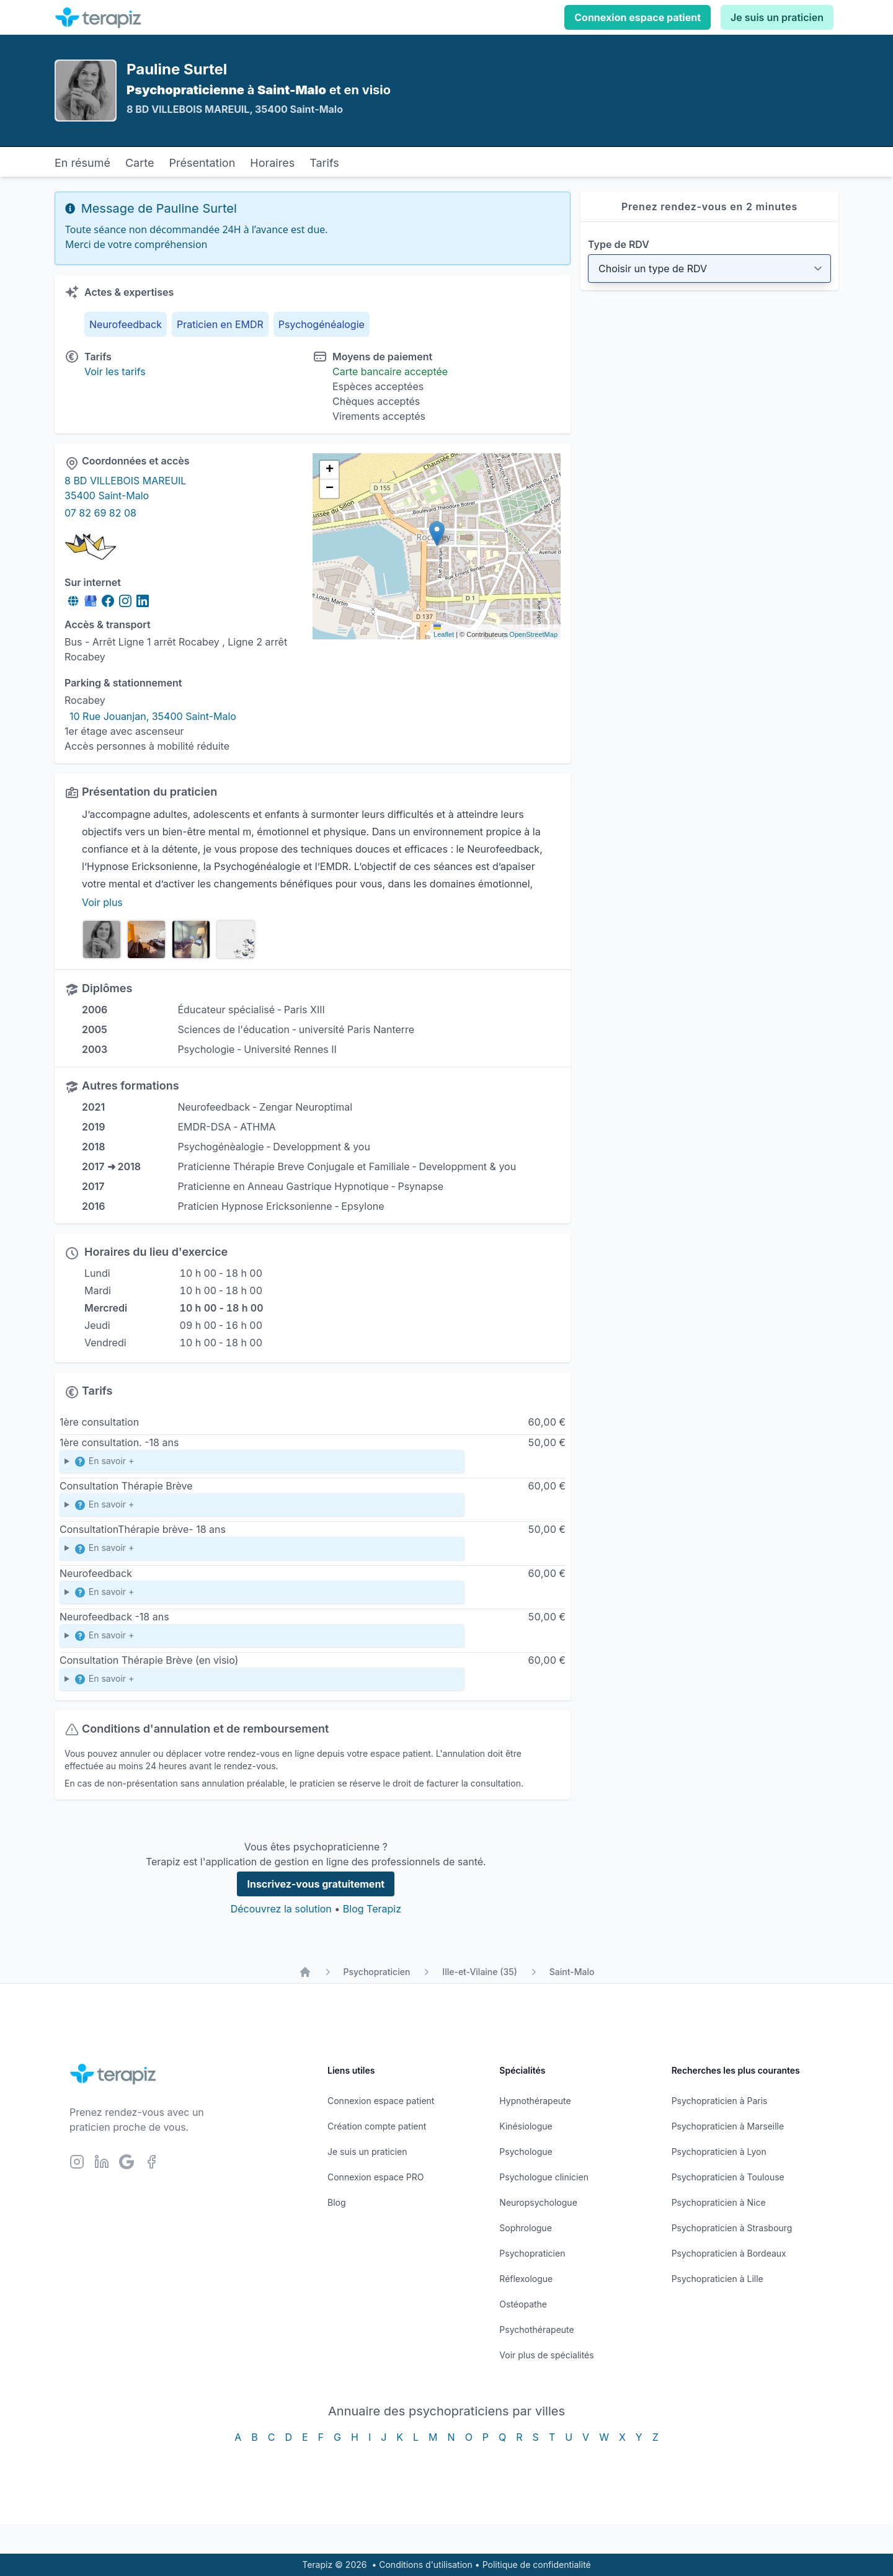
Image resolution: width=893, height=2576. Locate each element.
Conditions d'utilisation (426, 2564)
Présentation (202, 162)
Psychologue (525, 2151)
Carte (139, 162)
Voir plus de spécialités (546, 2355)
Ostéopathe (523, 2304)
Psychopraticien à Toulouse (728, 2177)
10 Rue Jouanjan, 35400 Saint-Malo (152, 716)
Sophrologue (525, 2228)
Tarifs (324, 162)
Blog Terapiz (372, 1909)
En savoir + (104, 1461)
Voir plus (102, 902)
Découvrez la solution (281, 1909)
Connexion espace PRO (375, 2177)
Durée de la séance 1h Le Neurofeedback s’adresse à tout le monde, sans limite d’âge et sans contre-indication (262, 1595)
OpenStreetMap (533, 634)
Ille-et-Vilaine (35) (479, 1971)
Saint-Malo (572, 1971)
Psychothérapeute (536, 2329)
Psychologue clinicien (544, 2177)
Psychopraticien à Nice (719, 2202)
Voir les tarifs (115, 371)
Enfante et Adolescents (262, 1464)
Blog (336, 2202)
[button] (437, 533)
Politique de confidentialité (536, 2564)
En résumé (82, 162)
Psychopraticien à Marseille (728, 2126)
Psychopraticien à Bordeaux (729, 2253)
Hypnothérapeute (535, 2100)
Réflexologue (526, 2278)
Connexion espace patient (637, 17)
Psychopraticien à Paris (720, 2100)
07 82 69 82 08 (100, 513)
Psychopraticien (377, 1971)
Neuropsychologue (538, 2202)
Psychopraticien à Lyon (719, 2151)
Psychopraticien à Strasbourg (732, 2228)
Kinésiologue (525, 2126)
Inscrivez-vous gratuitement (315, 1884)
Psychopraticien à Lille (717, 2278)
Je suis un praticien (777, 17)
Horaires (272, 162)
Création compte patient (376, 2126)
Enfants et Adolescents (262, 1551)
